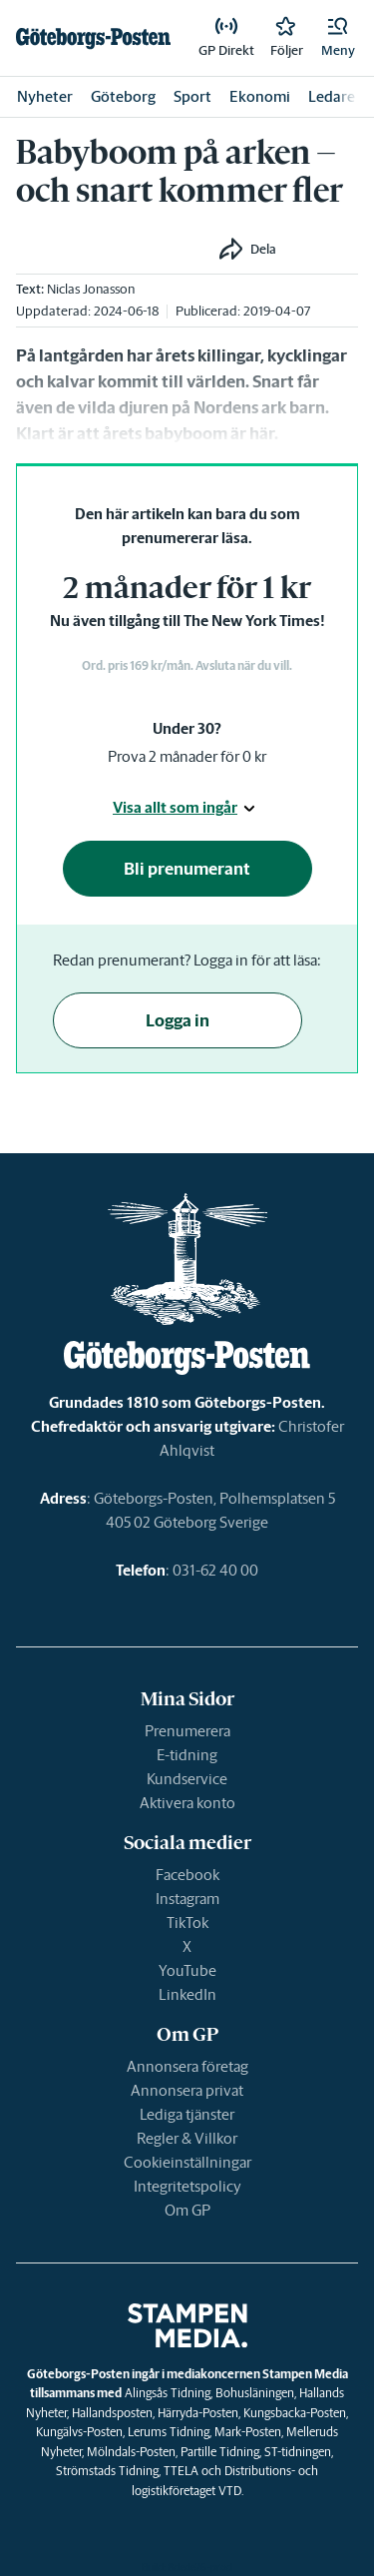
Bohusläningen (254, 2392)
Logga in (177, 1020)
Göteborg (123, 96)
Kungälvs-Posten (79, 2431)
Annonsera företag (187, 2066)
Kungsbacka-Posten (294, 2412)
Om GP (187, 2210)
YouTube (187, 1970)
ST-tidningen (297, 2451)
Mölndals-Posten (131, 2451)
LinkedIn (187, 1994)
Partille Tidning (220, 2451)
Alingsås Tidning (167, 2392)
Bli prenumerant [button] (187, 869)
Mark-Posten (247, 2431)
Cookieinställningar (187, 2162)
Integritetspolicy (187, 2186)
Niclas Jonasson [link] (91, 289)
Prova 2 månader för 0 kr (187, 756)
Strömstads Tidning (107, 2470)
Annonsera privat (187, 2090)
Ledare (331, 96)
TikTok (187, 1922)
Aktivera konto (187, 1802)
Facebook (187, 1874)
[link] (93, 38)
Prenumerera (187, 1730)
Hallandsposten (112, 2412)
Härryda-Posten (198, 2412)
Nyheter (45, 96)
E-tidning (187, 1754)
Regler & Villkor (187, 2138)
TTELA (181, 2470)
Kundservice (187, 1778)
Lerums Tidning (168, 2431)
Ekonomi (259, 96)
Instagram (187, 1898)
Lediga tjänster (187, 2114)
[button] (338, 38)
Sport (192, 96)
